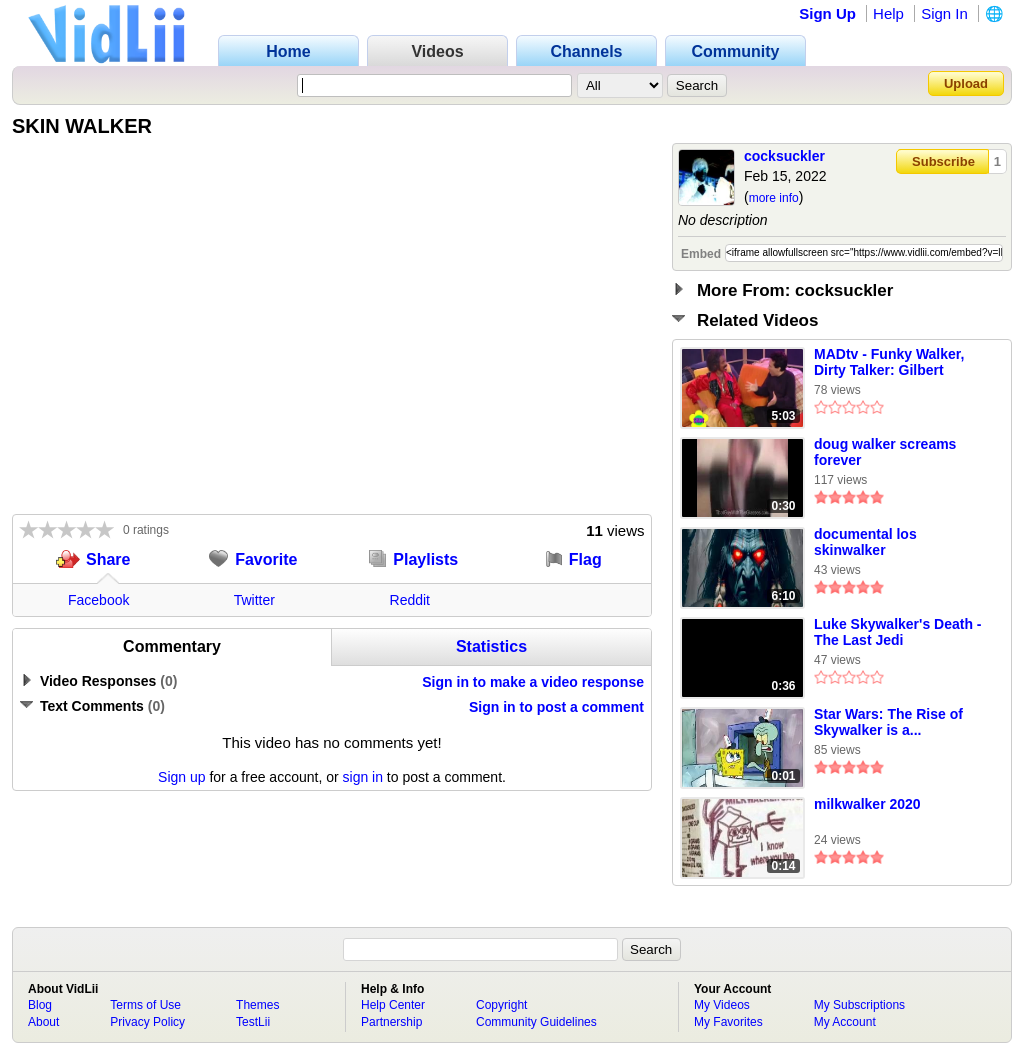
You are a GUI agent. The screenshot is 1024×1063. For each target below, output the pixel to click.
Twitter (254, 600)
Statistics (491, 646)
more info (774, 198)
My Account (845, 1022)
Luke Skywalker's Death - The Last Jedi (898, 632)
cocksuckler (784, 156)
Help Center (393, 1005)
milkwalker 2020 (867, 804)
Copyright (501, 1005)
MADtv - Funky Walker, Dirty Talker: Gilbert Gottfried (889, 363)
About (43, 1022)
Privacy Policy (147, 1022)
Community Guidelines (536, 1022)
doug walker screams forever (885, 452)
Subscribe (943, 161)
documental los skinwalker (865, 542)
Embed (701, 254)
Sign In (944, 13)
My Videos (722, 1005)
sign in (363, 777)
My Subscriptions (859, 1005)
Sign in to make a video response (533, 682)
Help (888, 13)
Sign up (181, 777)
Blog (40, 1005)
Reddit (410, 600)
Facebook (98, 600)
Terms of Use (145, 1005)
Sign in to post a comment (556, 707)
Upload (966, 83)
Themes (257, 1005)
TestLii (253, 1022)
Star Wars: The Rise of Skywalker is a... (888, 722)
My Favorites (728, 1022)
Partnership (391, 1022)
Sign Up (827, 13)
